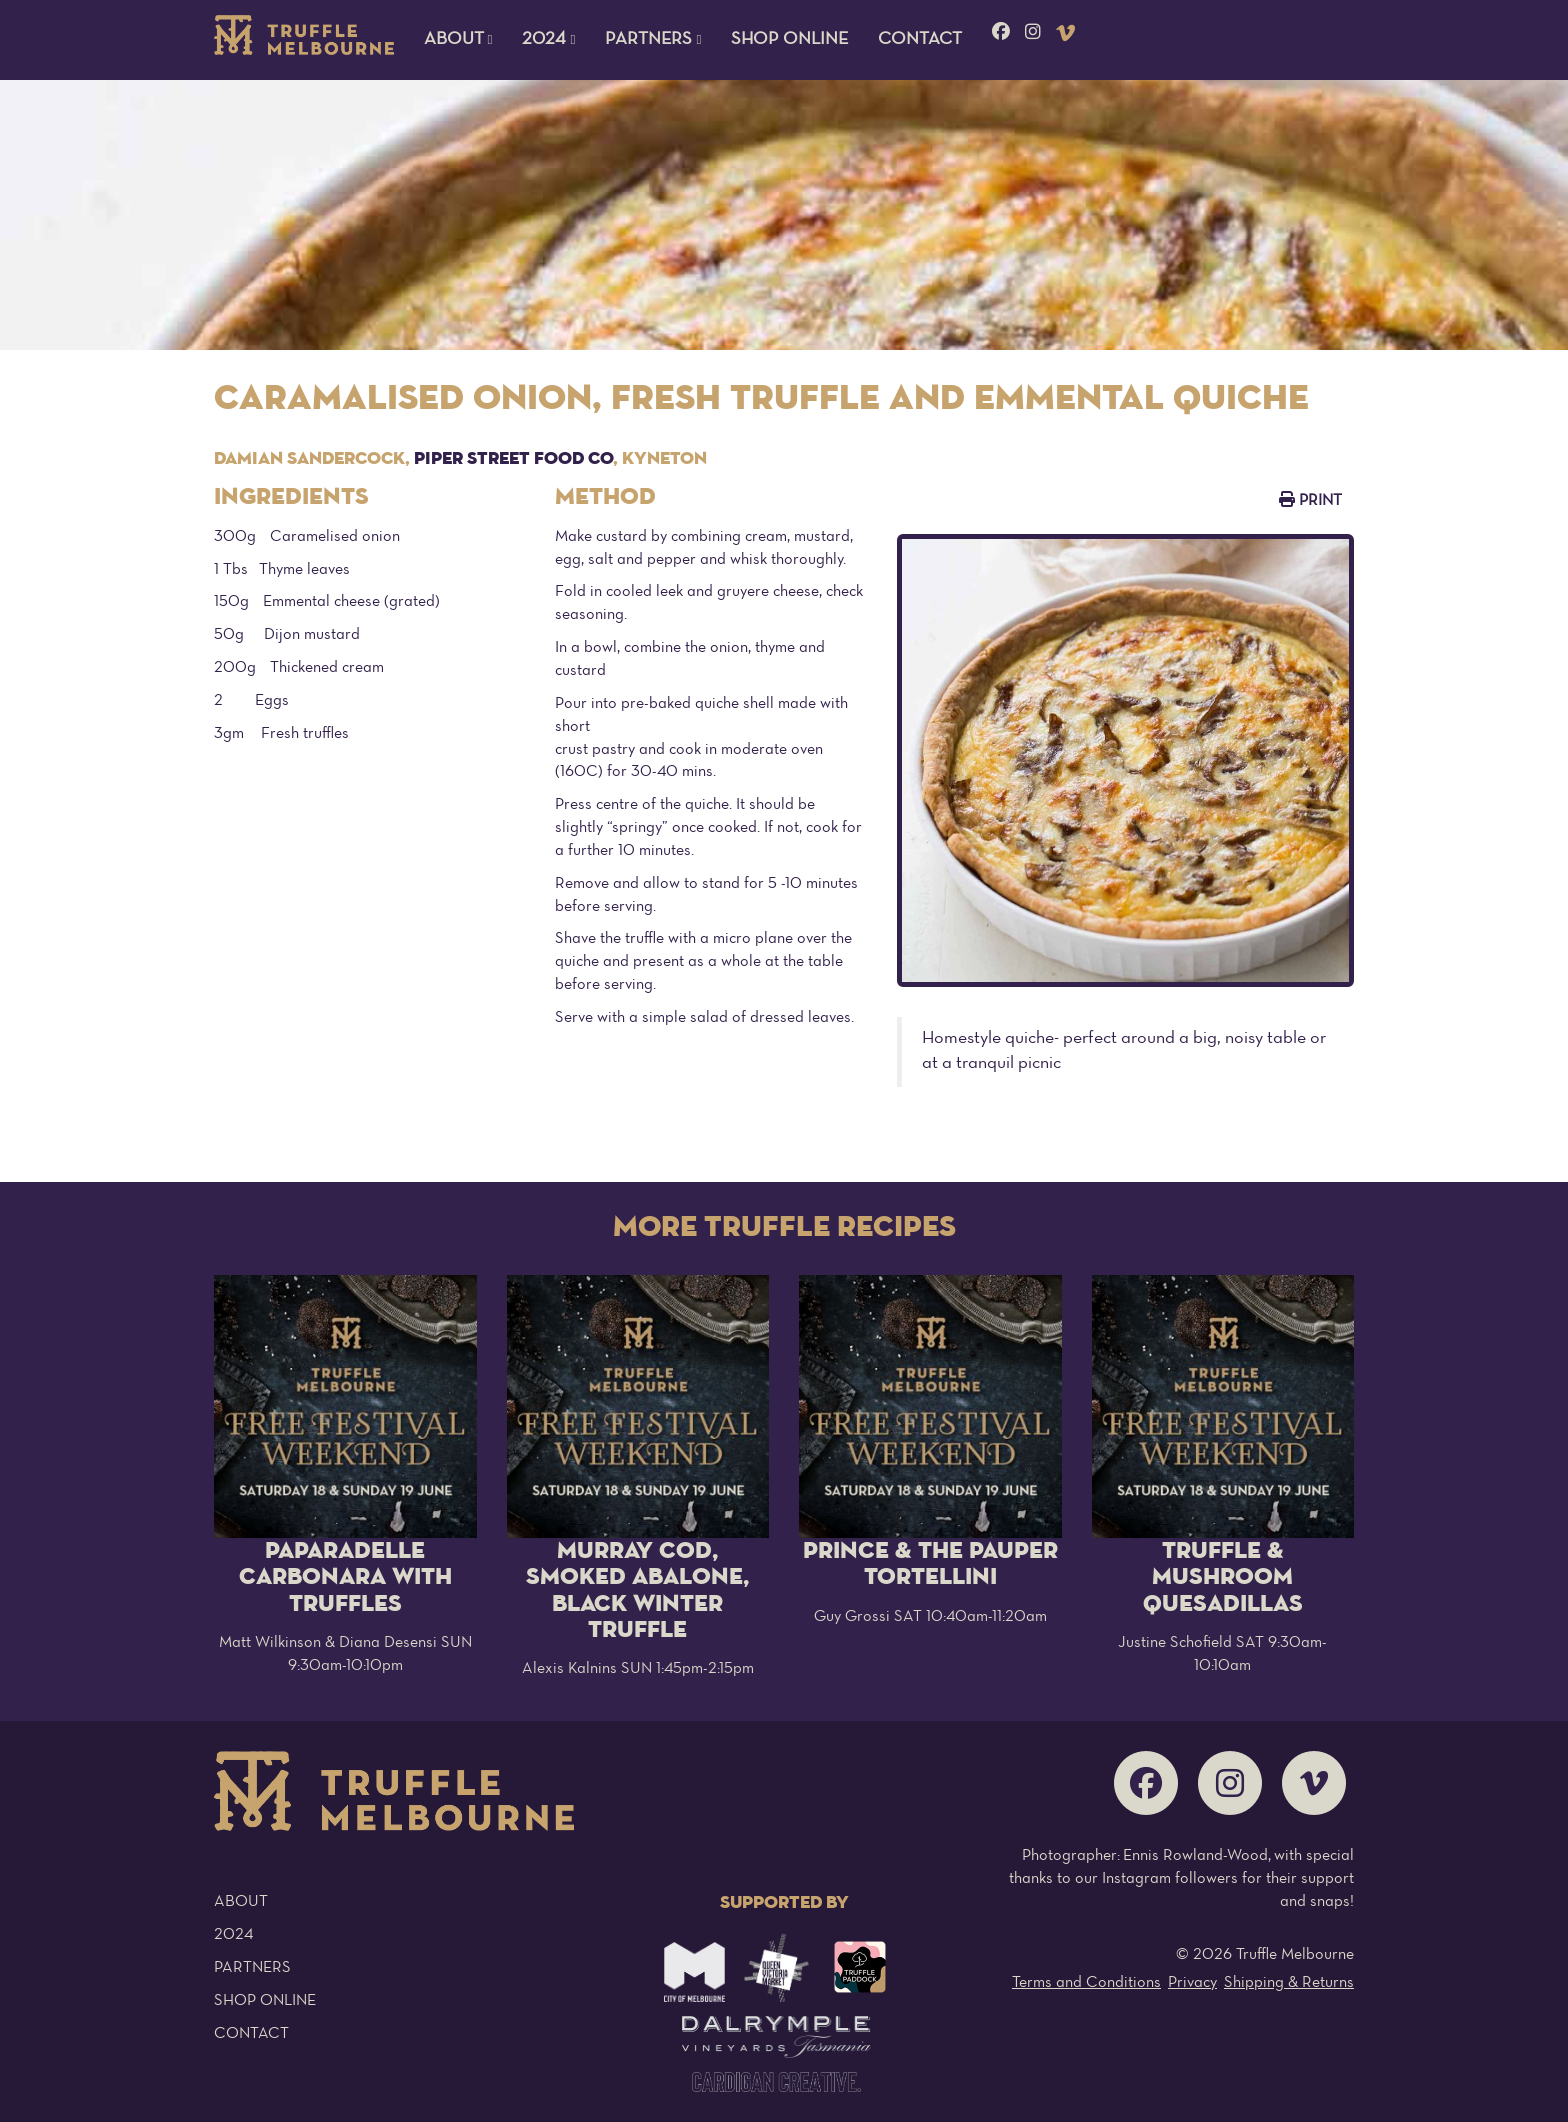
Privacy (1192, 1983)
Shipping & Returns (1289, 1983)
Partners (252, 1968)
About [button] (458, 39)
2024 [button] (548, 39)
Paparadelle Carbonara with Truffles (345, 1577)
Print (1310, 499)
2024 (233, 1935)
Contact (920, 39)
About (241, 1902)
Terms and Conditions (1086, 1983)
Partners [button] (653, 39)
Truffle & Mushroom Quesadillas (1223, 1577)
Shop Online (789, 39)
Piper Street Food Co (513, 459)
